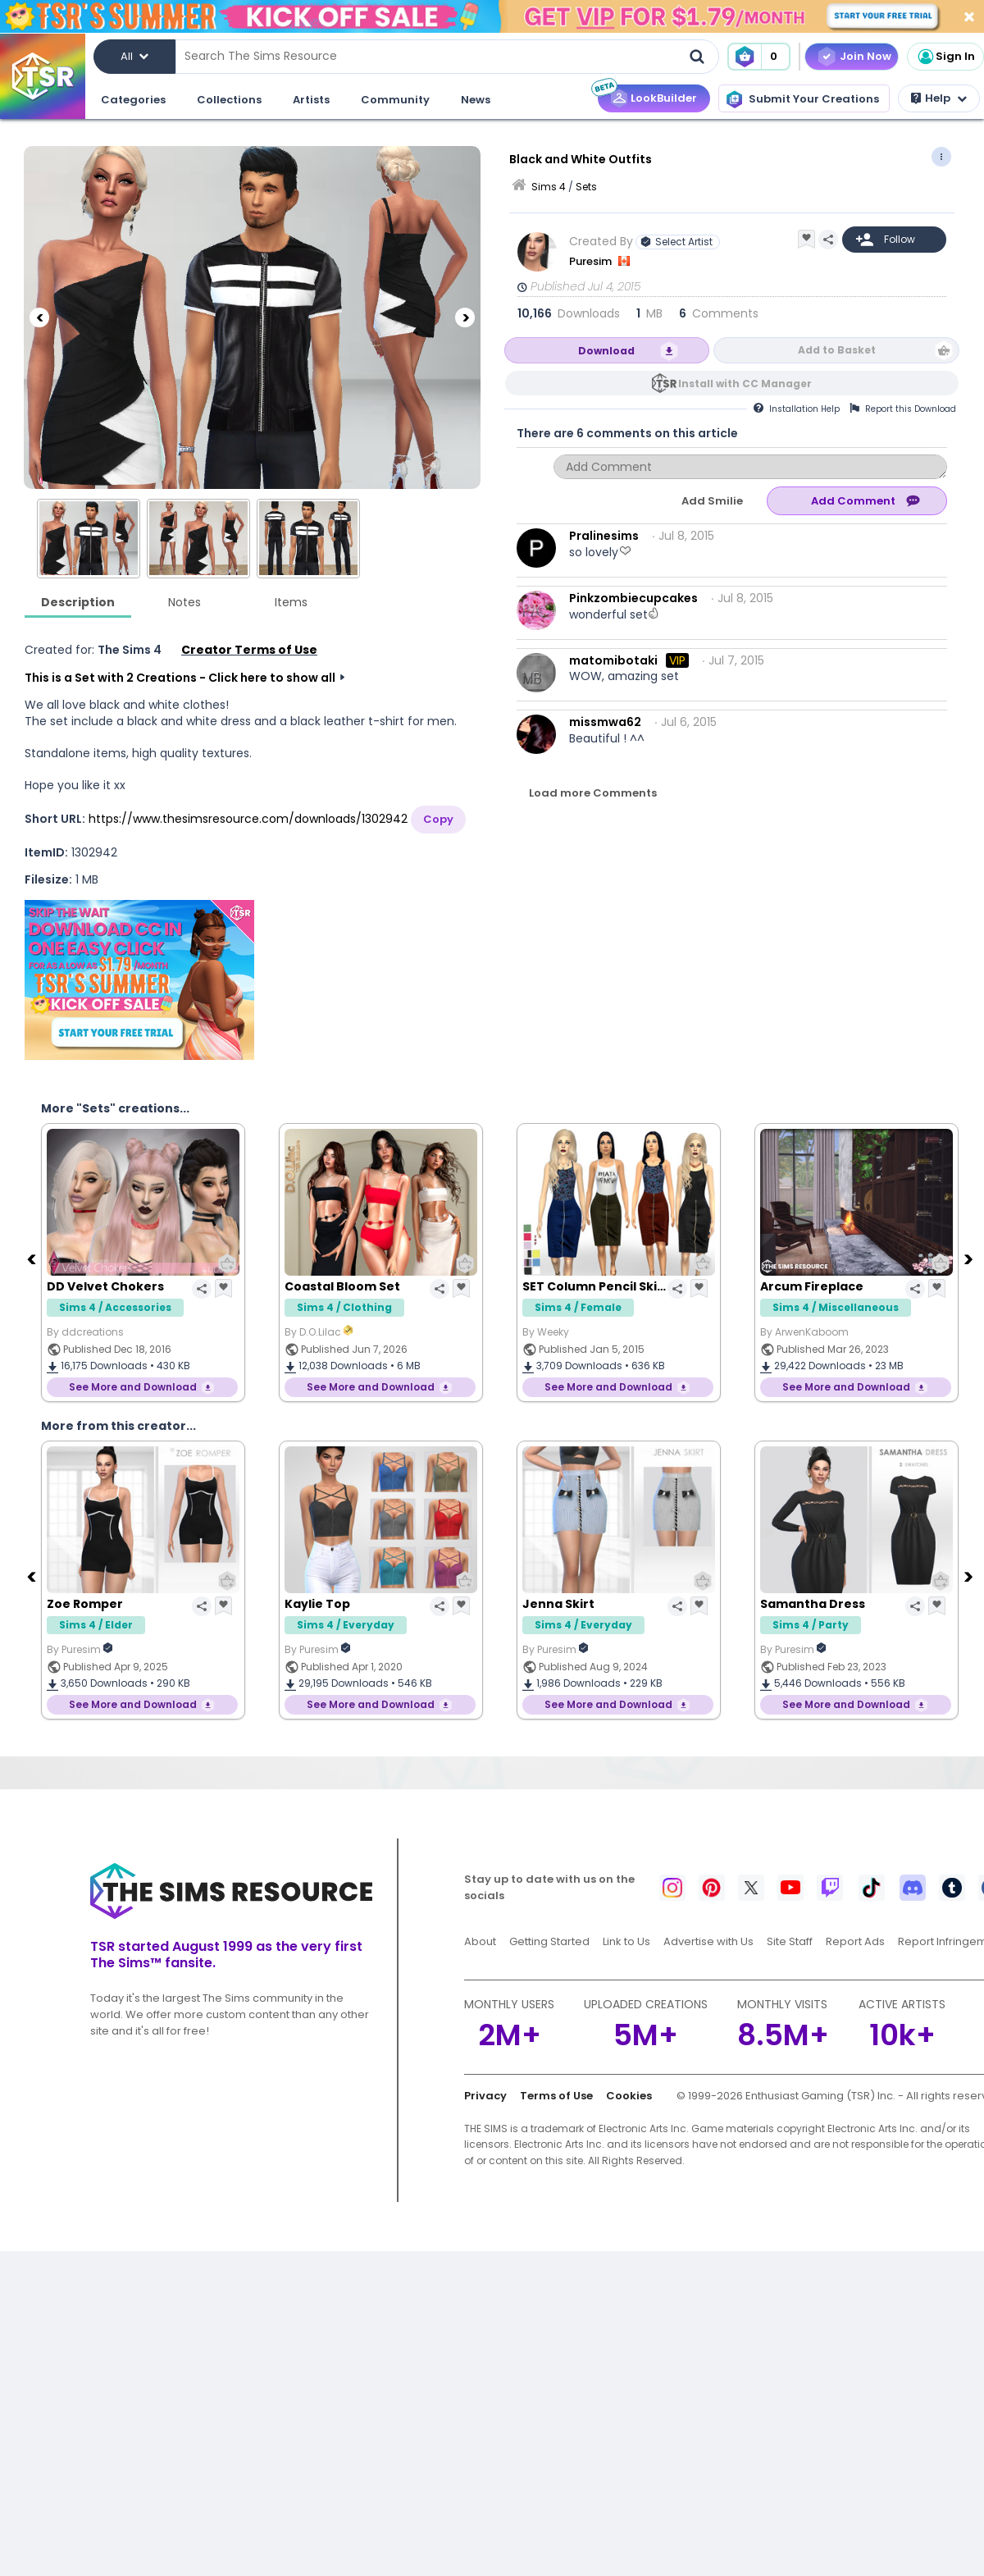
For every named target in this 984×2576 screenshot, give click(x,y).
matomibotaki (613, 660)
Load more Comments (593, 793)
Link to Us (626, 1941)
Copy (438, 819)
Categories (133, 99)
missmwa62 (605, 722)
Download (606, 351)
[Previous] (39, 317)
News (475, 99)
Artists (311, 99)
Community (395, 99)
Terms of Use (556, 2095)
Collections (229, 99)
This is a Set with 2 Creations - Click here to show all (180, 677)
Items (291, 602)
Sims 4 (548, 187)
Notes (184, 602)
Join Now (865, 56)
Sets (586, 187)
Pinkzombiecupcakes (633, 598)
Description (78, 602)
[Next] (465, 317)
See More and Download (133, 1387)
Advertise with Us (708, 1941)
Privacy (485, 2095)
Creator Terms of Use (249, 650)
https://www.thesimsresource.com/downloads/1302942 (248, 819)
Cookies (629, 2095)
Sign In (945, 56)
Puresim (591, 261)
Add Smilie (712, 501)
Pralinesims (604, 536)
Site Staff (790, 1941)
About (480, 1941)
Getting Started (549, 1941)
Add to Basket (837, 350)
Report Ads (855, 1941)
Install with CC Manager (745, 384)
